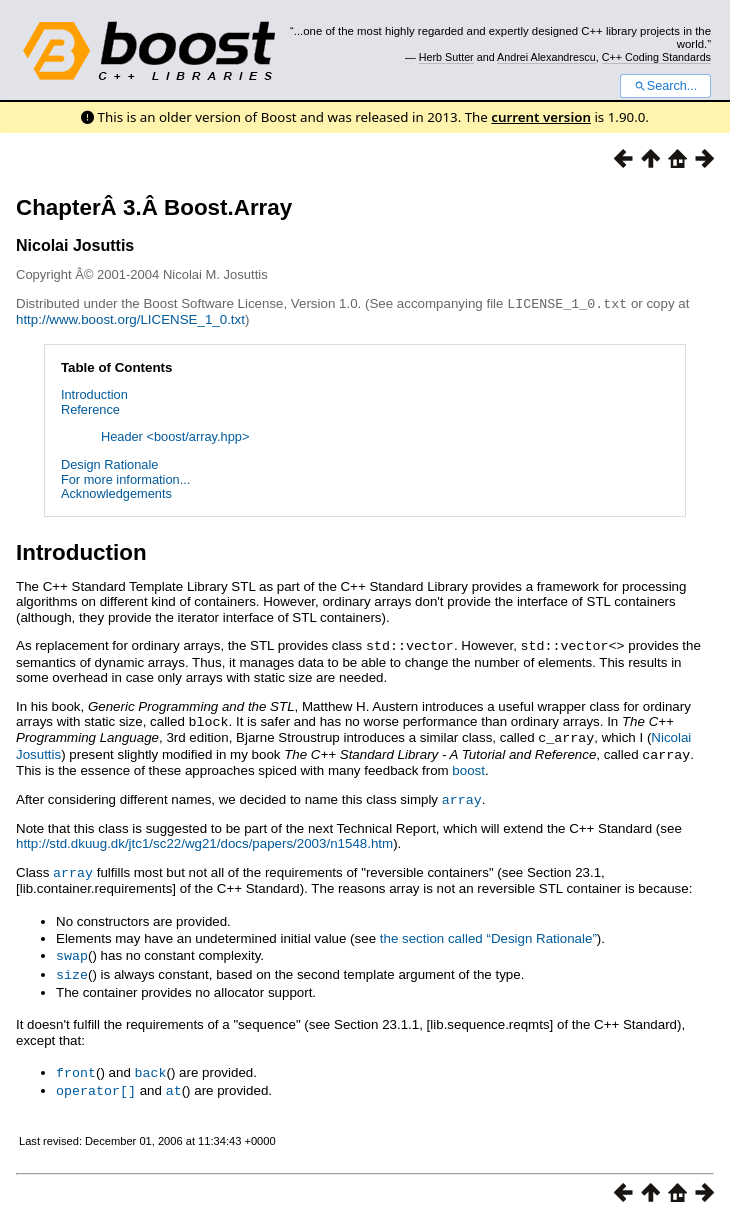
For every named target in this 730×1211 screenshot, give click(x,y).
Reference (90, 408)
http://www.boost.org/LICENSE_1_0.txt (130, 318)
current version (541, 117)
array (462, 794)
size (72, 966)
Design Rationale (109, 463)
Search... (665, 86)
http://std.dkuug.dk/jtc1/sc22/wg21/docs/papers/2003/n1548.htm (204, 837)
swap (72, 948)
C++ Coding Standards (656, 57)
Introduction (94, 393)
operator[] (96, 1080)
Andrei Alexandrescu (546, 57)
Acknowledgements (116, 492)
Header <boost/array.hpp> (175, 435)
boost (468, 765)
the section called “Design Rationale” (488, 931)
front (76, 1063)
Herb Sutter (446, 57)
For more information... (125, 478)
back (151, 1063)
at (174, 1080)
